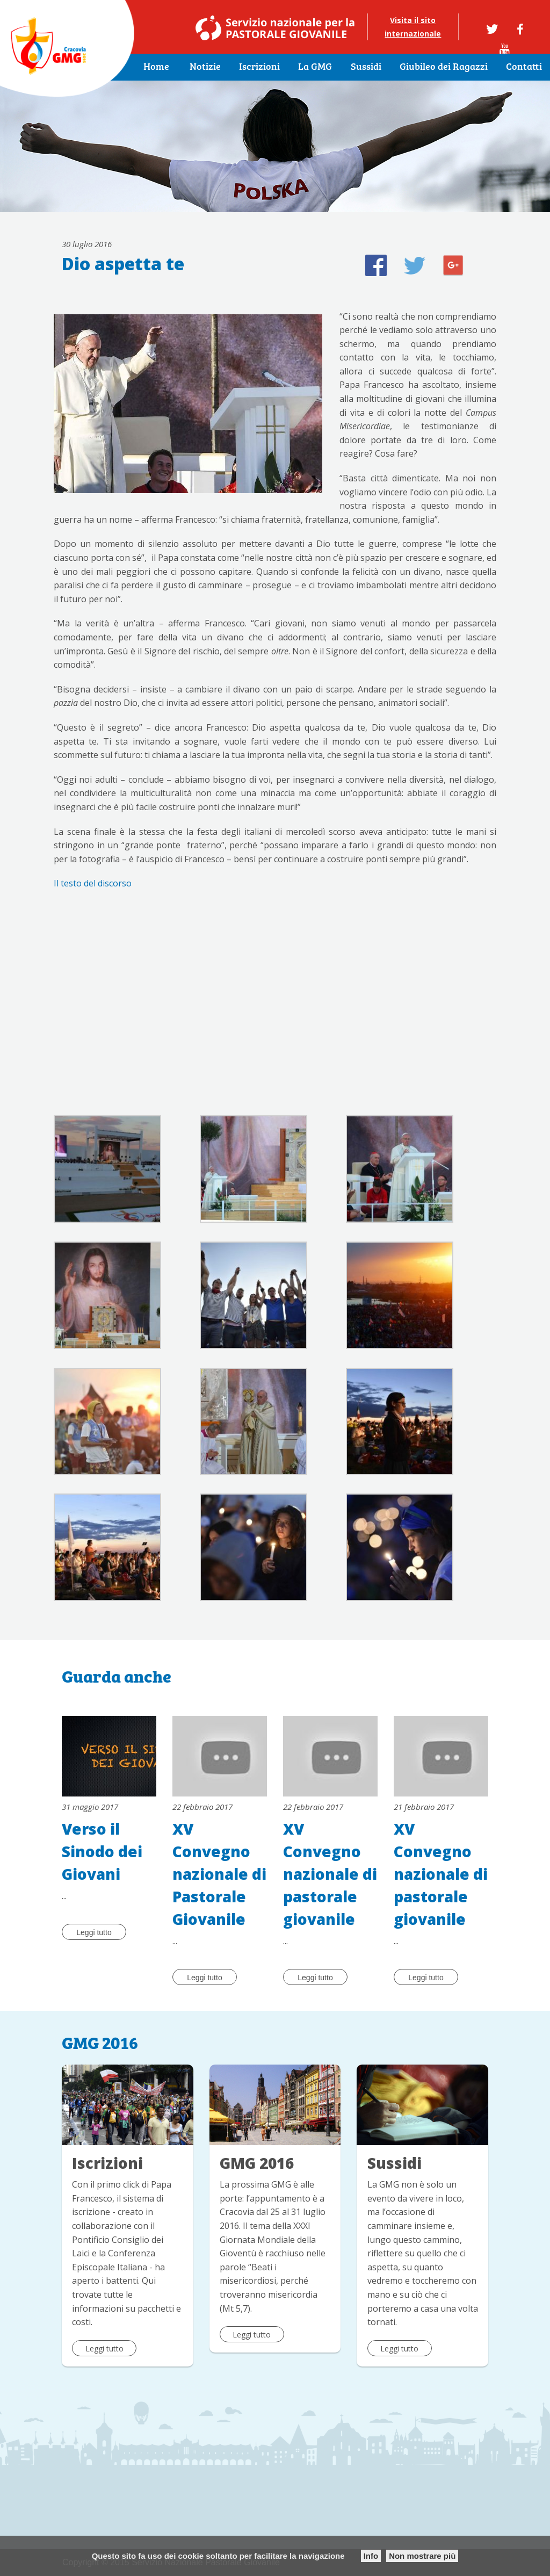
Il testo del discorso (93, 883)
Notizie (205, 67)
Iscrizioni (259, 67)
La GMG (315, 67)
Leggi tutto (93, 1932)
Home (156, 67)
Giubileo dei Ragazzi (444, 67)
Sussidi (366, 67)
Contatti (524, 67)
